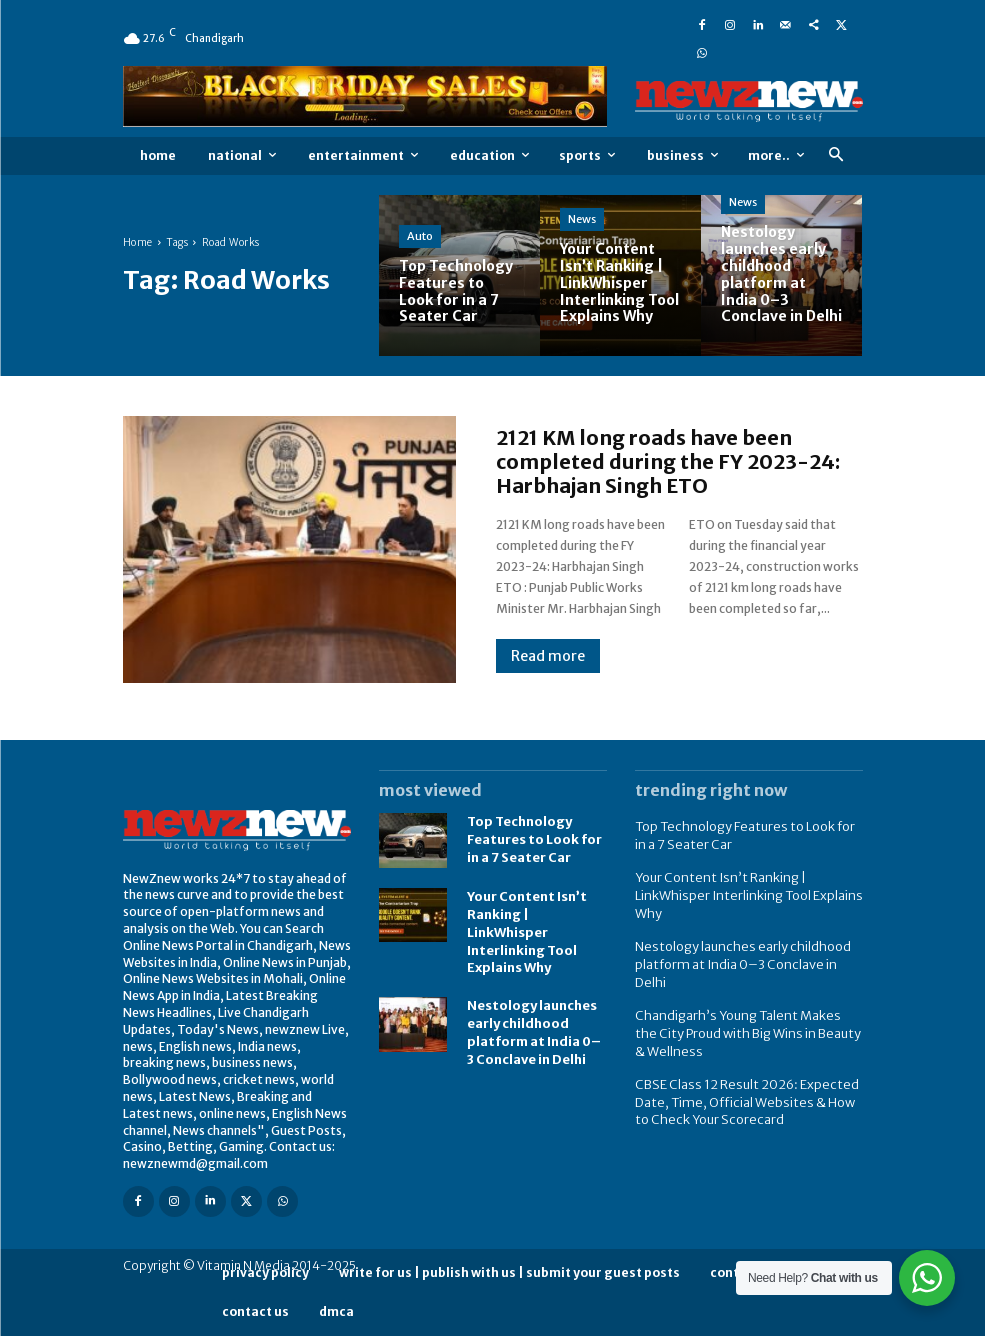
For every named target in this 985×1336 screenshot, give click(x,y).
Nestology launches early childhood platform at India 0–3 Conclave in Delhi (534, 1024)
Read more (548, 656)
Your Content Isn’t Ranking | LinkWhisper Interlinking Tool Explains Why (524, 929)
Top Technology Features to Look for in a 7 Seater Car (531, 839)
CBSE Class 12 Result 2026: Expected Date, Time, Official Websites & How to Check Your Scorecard (745, 1070)
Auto (420, 236)
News (582, 219)
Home (138, 242)
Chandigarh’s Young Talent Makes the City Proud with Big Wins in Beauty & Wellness (741, 1004)
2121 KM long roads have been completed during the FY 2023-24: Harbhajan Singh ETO (668, 461)
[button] (836, 155)
